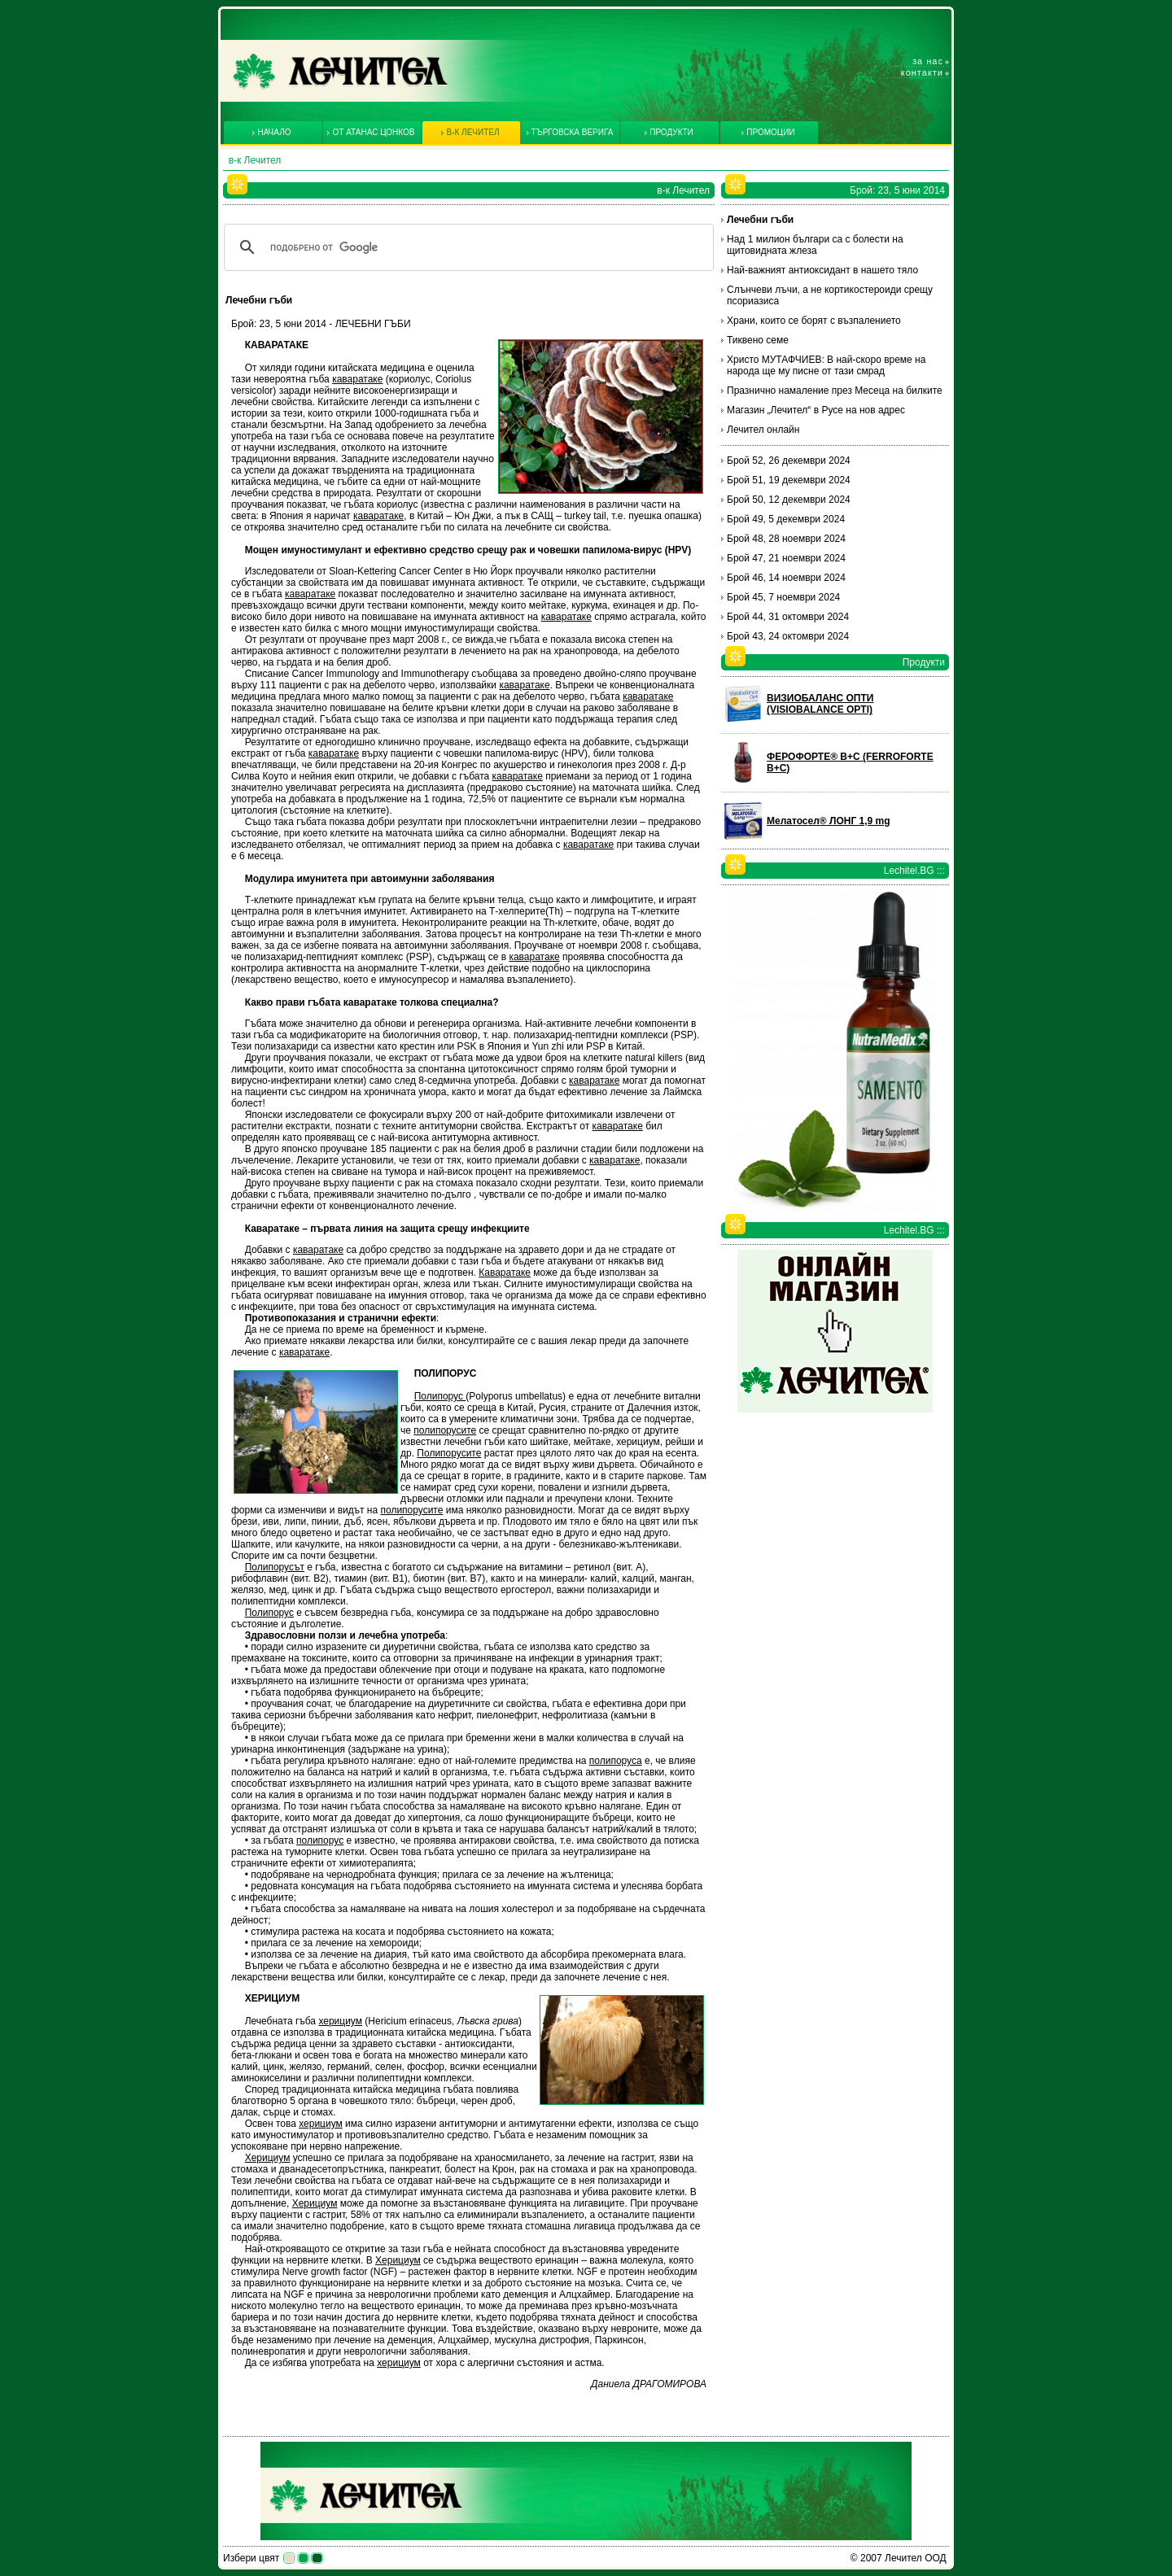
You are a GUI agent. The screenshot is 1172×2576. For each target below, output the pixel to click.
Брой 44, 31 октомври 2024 (788, 616)
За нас (927, 61)
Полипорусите (449, 1453)
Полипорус (440, 1396)
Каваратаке (505, 1272)
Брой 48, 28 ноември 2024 (786, 538)
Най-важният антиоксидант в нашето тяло (822, 270)
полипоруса (615, 1760)
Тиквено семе (758, 340)
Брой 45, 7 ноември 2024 (783, 597)
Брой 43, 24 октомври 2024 (788, 636)
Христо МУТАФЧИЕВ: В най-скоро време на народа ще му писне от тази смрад (826, 365)
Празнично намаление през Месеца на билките (834, 390)
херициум (340, 2021)
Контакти (922, 72)
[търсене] (466, 247)
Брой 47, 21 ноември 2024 (786, 558)
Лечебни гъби (760, 219)
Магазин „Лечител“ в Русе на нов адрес (816, 410)
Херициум (268, 2157)
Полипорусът (274, 1567)
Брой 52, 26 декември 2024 (789, 460)
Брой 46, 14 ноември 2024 (786, 577)
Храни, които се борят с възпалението (814, 320)
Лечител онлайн (763, 429)
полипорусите (444, 1430)
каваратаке (357, 379)
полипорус (319, 1840)
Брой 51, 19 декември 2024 (789, 480)
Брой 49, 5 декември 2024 (786, 519)
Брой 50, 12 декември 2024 (789, 499)
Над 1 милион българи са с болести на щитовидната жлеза (815, 245)
